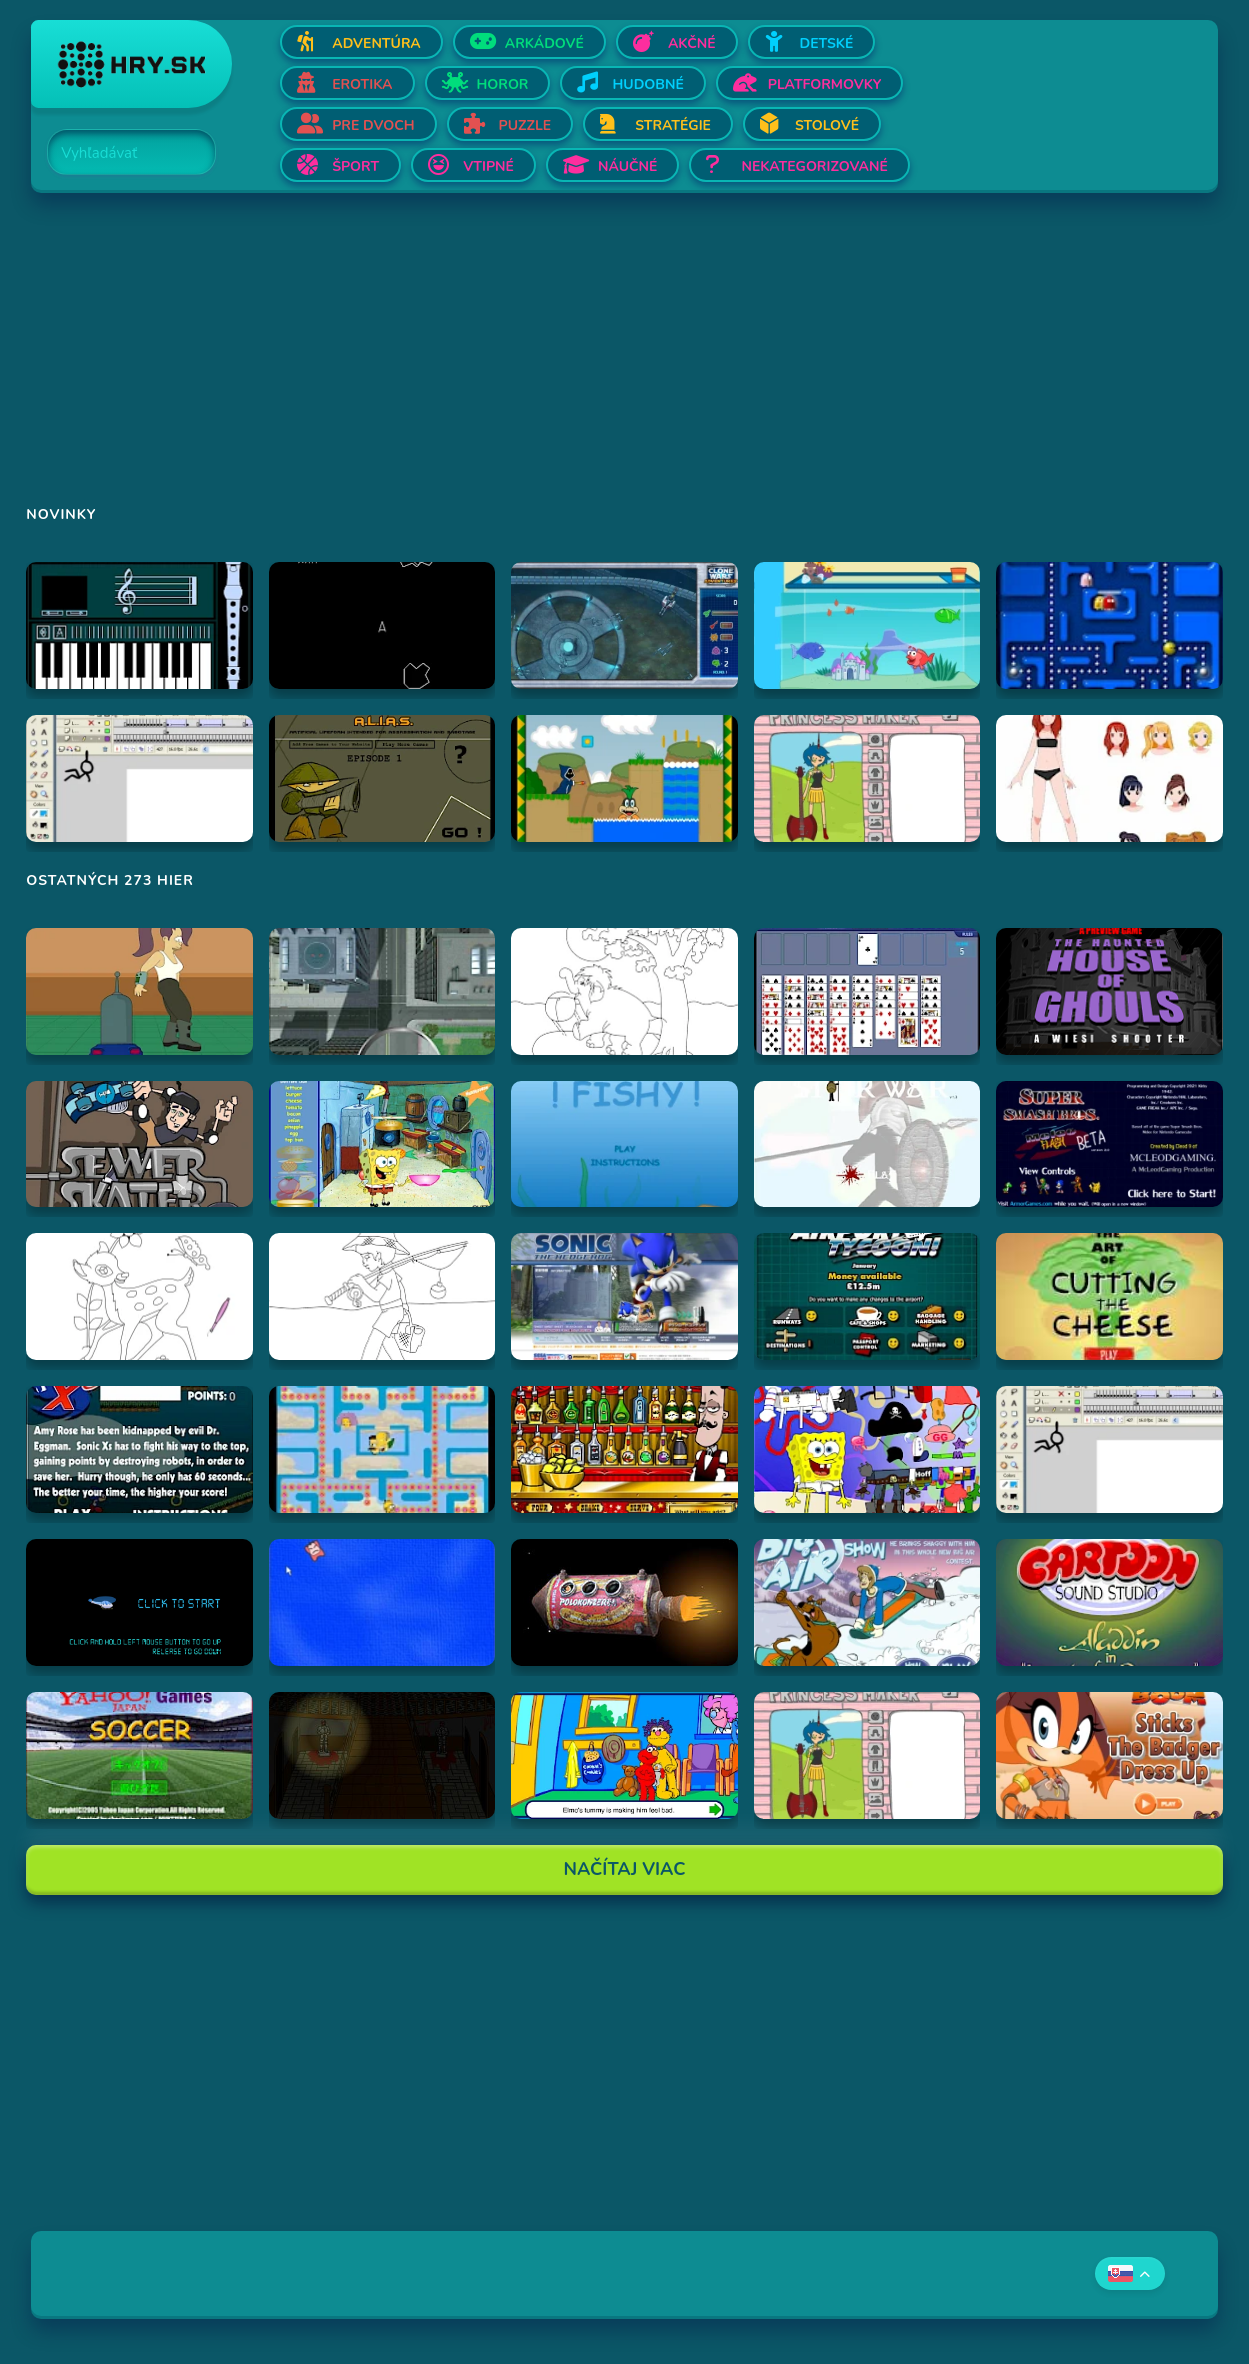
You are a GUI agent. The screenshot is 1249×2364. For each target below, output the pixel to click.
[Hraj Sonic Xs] (139, 1449)
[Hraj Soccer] (139, 1755)
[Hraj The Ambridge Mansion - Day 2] (382, 1755)
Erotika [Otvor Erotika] (362, 84)
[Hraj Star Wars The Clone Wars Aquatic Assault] (624, 625)
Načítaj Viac (625, 1869)
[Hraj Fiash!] (624, 1144)
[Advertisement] (624, 362)
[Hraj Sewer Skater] (139, 1144)
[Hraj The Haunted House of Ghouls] (1109, 991)
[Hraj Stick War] (867, 1144)
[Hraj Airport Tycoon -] (867, 1296)
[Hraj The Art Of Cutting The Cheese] (1109, 1296)
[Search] (120, 153)
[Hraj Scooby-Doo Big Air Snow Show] (867, 1602)
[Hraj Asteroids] (382, 625)
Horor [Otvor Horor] (503, 84)
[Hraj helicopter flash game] (139, 1602)
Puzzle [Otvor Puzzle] (525, 125)
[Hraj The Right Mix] (624, 1449)
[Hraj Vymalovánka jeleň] (139, 1296)
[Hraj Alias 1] (382, 778)
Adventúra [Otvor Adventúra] (376, 43)
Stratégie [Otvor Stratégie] (673, 125)
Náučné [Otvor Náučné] (628, 166)
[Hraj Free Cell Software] (867, 991)
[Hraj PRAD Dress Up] (1109, 778)
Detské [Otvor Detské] (827, 43)
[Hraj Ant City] (382, 991)
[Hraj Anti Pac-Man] (1109, 625)
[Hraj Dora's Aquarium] (867, 625)
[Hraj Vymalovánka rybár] (382, 1296)
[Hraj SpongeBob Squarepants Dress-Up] (867, 1449)
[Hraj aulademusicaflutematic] (139, 625)
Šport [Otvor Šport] (355, 166)
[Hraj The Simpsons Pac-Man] (382, 1449)
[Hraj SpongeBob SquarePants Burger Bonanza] (382, 1144)
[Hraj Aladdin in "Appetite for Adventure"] (1109, 1602)
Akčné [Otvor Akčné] (692, 43)
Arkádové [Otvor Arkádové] (544, 43)
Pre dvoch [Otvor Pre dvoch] (373, 125)
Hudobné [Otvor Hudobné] (647, 84)
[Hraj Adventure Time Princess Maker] (867, 778)
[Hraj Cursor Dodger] (382, 1602)
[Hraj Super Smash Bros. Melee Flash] (1109, 1144)
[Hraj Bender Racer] (139, 991)
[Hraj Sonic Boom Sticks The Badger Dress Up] (1109, 1755)
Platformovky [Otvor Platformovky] (825, 84)
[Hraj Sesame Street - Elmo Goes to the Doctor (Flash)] (624, 1755)
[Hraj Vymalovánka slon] (624, 991)
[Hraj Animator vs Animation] (139, 778)
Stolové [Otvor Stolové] (827, 125)
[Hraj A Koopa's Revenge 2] (624, 778)
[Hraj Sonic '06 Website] (624, 1296)
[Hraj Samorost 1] (624, 1602)
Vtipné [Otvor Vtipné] (488, 166)
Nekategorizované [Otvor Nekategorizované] (814, 166)
